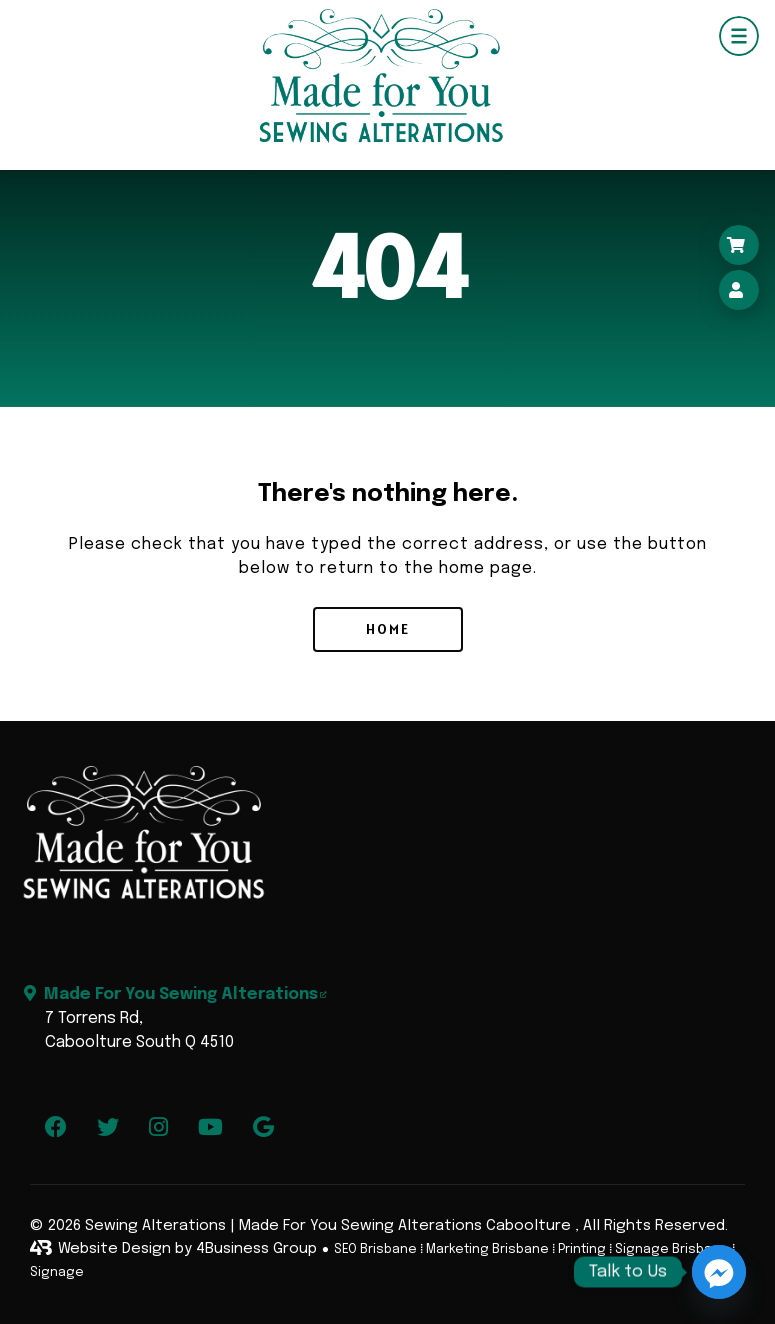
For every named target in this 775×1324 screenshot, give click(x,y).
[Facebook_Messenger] (719, 1272)
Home (388, 629)
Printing (582, 1249)
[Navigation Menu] (739, 36)
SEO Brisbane (375, 1249)
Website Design (114, 1249)
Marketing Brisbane (487, 1249)
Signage (57, 1272)
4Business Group (256, 1249)
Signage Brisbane (672, 1249)
